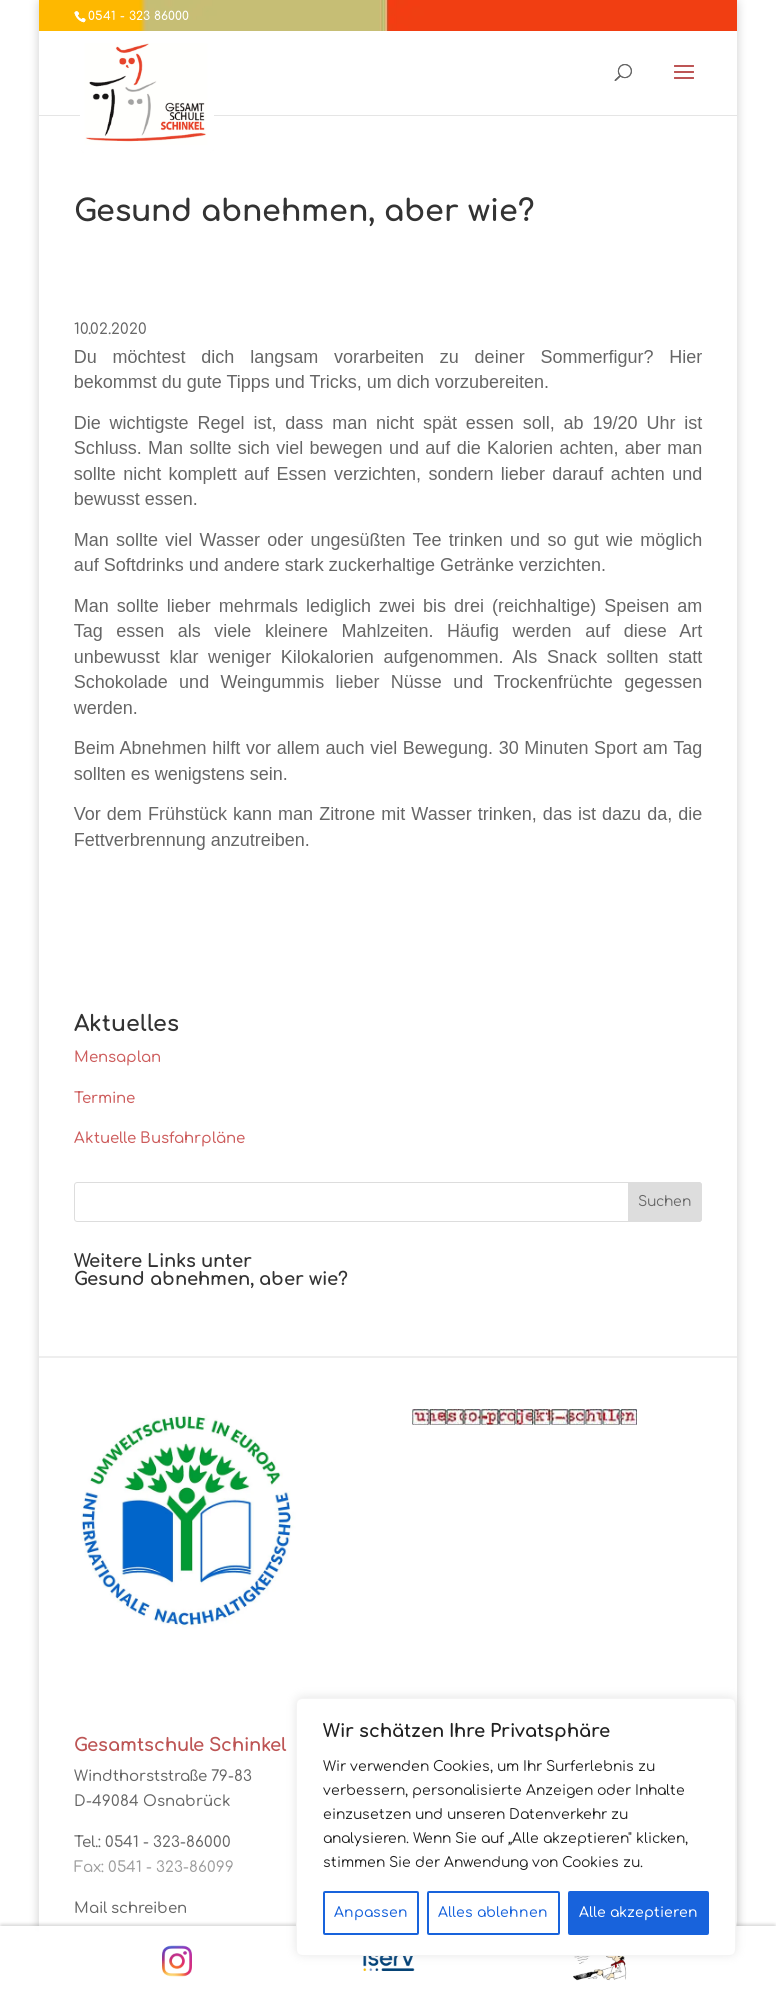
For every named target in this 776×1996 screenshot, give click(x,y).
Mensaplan (117, 1057)
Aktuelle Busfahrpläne (159, 1138)
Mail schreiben (130, 1908)
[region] (516, 1827)
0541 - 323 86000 (138, 16)
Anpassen (371, 1912)
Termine (104, 1098)
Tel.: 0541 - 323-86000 (152, 1842)
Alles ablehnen (493, 1912)
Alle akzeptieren (638, 1912)
